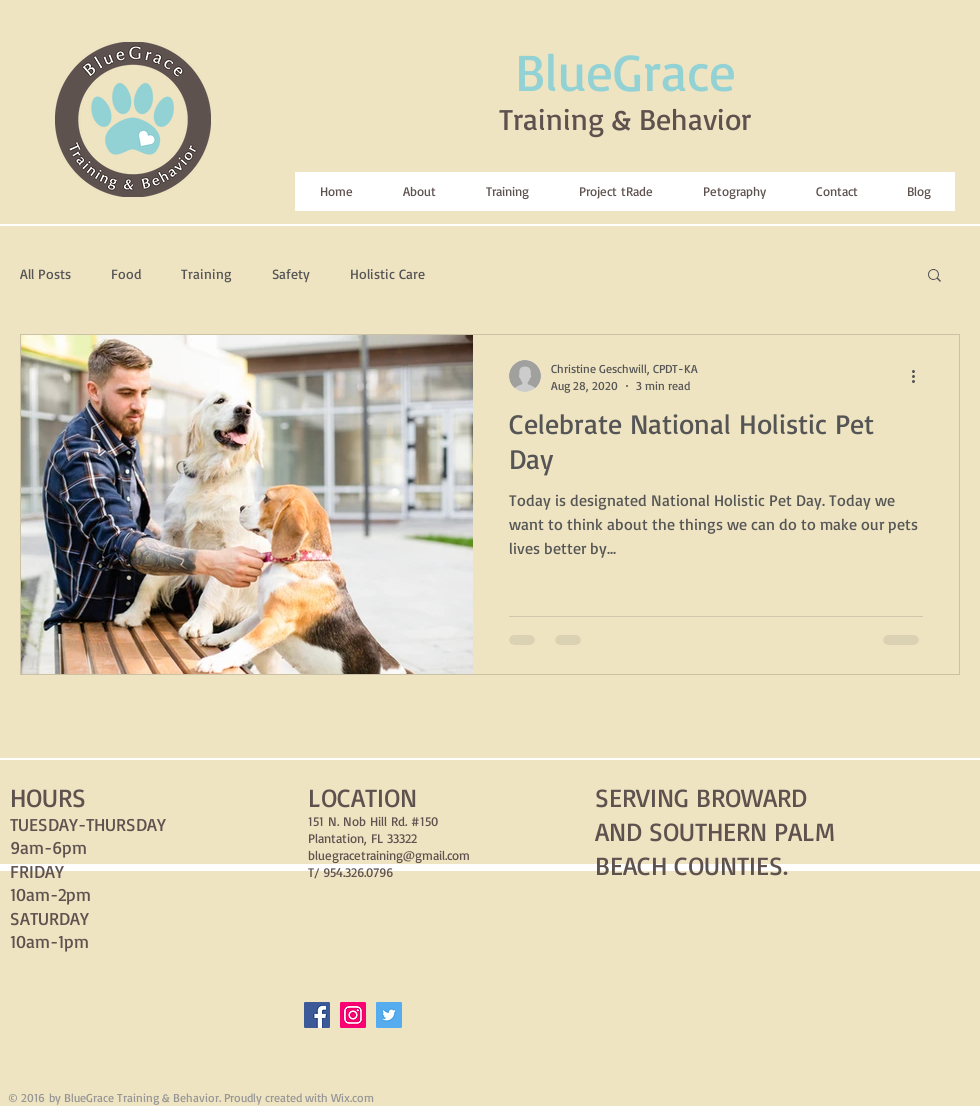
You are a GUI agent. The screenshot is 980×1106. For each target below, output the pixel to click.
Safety (291, 273)
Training (206, 273)
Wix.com (352, 1097)
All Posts (45, 273)
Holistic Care (387, 273)
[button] (934, 276)
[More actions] (920, 376)
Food (126, 273)
